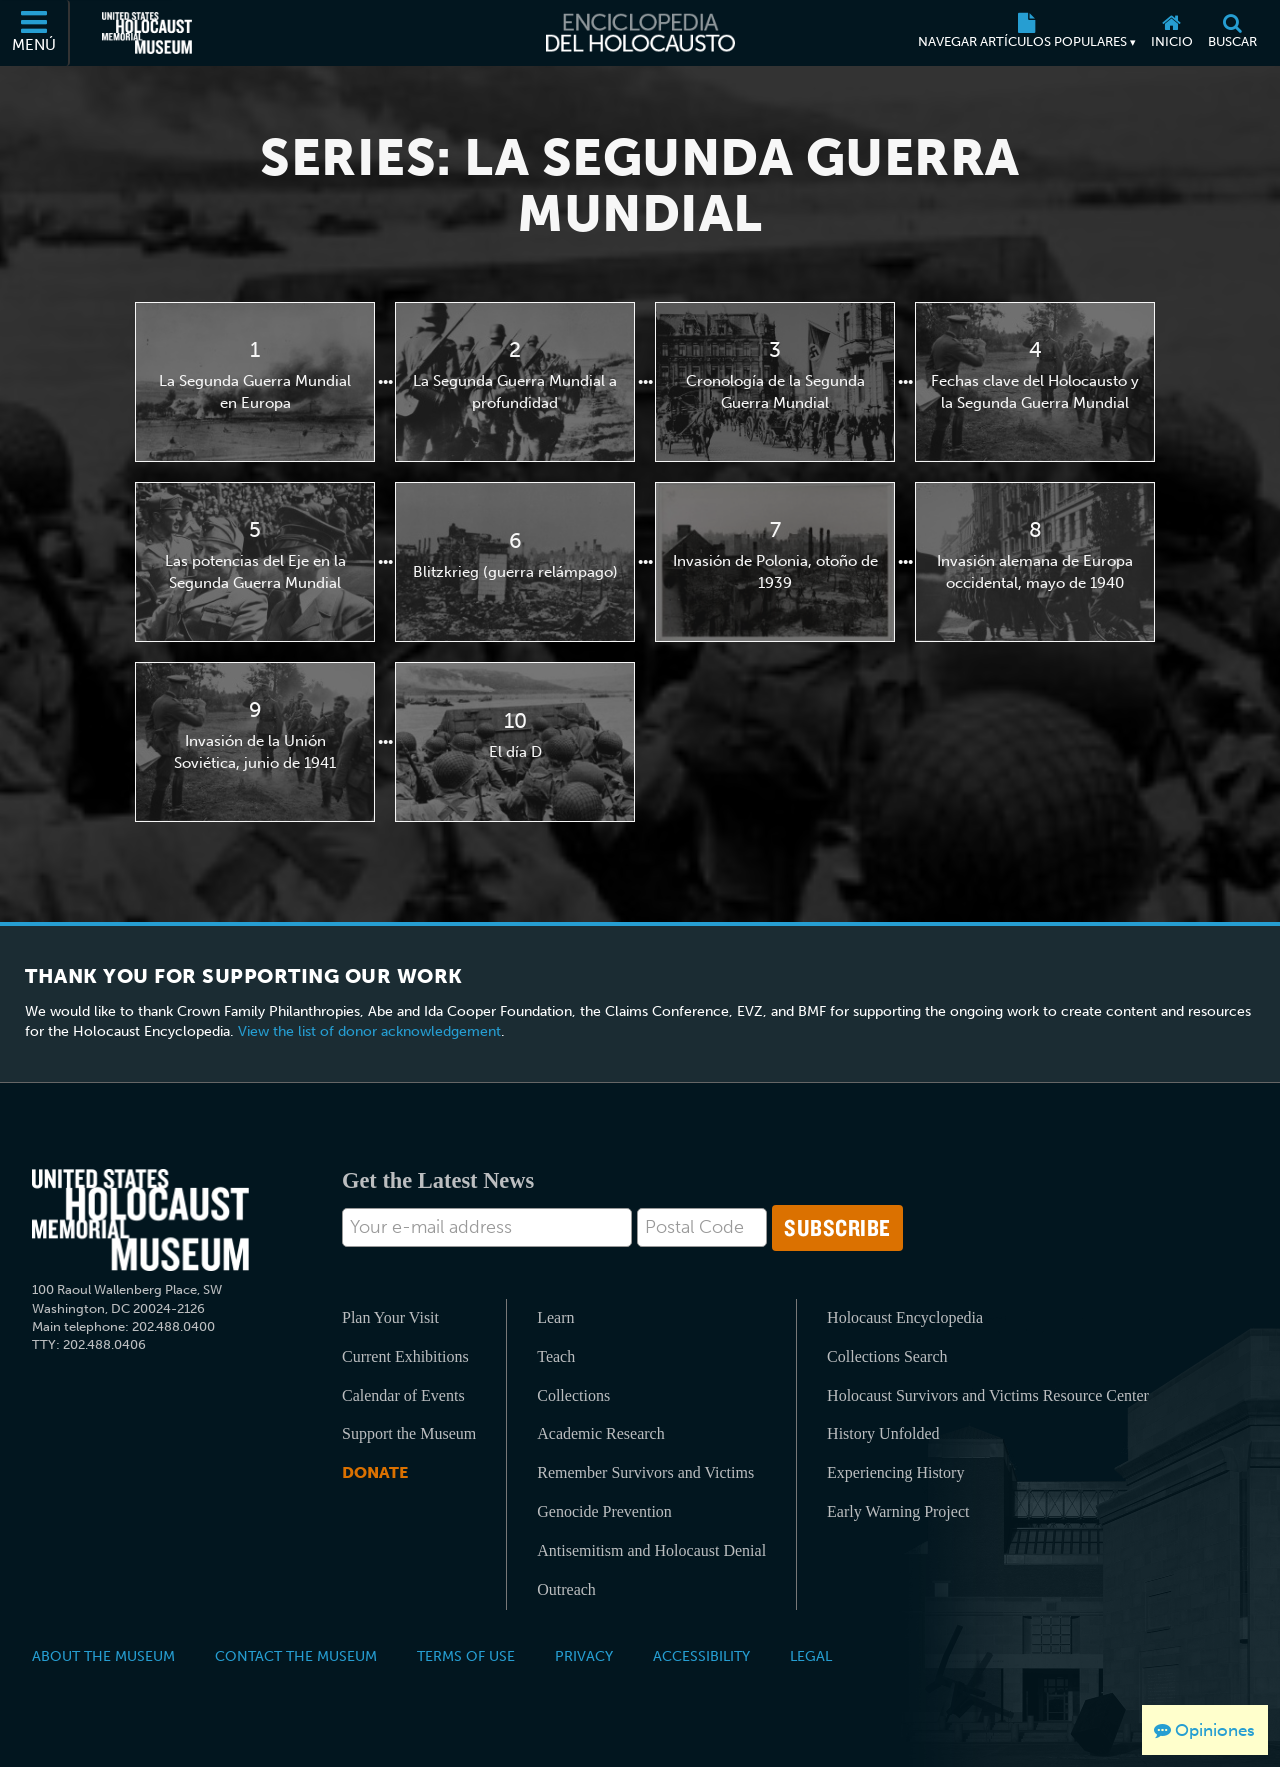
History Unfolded (883, 1433)
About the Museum (103, 1656)
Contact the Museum (296, 1656)
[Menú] (35, 33)
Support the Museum (409, 1433)
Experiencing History (895, 1472)
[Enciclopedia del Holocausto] (640, 33)
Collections (573, 1395)
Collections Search (887, 1356)
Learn (555, 1317)
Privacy (584, 1656)
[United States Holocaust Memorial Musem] (140, 1220)
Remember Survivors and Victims (645, 1472)
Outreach (566, 1589)
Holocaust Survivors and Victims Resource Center (988, 1395)
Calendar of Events (403, 1395)
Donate (375, 1472)
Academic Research (600, 1433)
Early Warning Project (898, 1511)
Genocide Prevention (604, 1511)
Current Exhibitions (405, 1356)
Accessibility (701, 1656)
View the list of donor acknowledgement (369, 1031)
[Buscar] (1232, 33)
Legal (811, 1656)
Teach (556, 1356)
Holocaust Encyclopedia (905, 1317)
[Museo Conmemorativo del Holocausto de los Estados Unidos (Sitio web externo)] (147, 33)
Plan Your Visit (390, 1317)
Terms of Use (466, 1656)
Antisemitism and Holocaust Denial (651, 1550)
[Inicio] (1171, 33)
